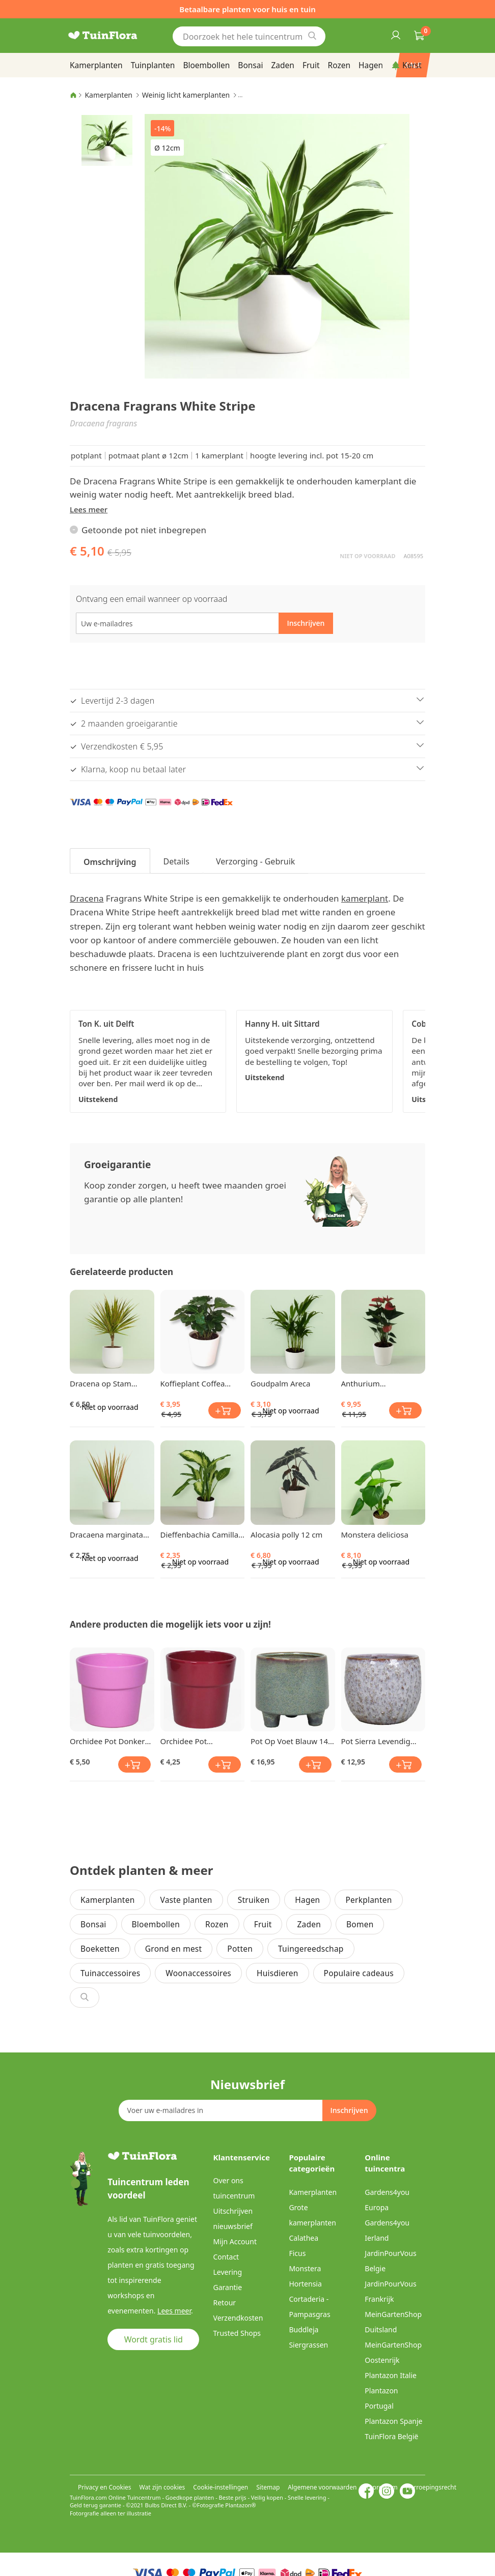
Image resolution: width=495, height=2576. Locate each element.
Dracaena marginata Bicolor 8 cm (106, 1534)
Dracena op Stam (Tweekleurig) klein (103, 1383)
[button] (106, 140)
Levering (227, 2272)
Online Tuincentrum (134, 2497)
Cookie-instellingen (220, 2487)
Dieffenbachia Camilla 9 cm (199, 1534)
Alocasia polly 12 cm (286, 1534)
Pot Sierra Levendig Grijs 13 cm (375, 1741)
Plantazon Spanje (393, 2421)
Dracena (86, 898)
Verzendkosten (238, 2318)
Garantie (227, 2287)
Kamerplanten (108, 95)
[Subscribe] (349, 2110)
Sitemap (268, 2487)
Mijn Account (235, 2241)
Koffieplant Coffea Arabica (192, 1383)
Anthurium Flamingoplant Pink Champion (375, 1383)
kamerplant (364, 898)
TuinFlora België (391, 2436)
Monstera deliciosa (374, 1534)
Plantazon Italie (391, 2375)
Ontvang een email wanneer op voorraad (151, 598)
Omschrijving (110, 861)
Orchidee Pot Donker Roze (107, 1741)
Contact (226, 2257)
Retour (224, 2302)
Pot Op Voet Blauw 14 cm (289, 1741)
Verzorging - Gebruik (255, 861)
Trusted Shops (237, 2333)
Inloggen (395, 35)
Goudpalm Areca (280, 1383)
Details (176, 861)
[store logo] (115, 36)
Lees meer (88, 509)
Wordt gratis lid (153, 2339)
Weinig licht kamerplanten (186, 95)
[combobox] (249, 36)
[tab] (110, 861)
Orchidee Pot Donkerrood (183, 1741)
